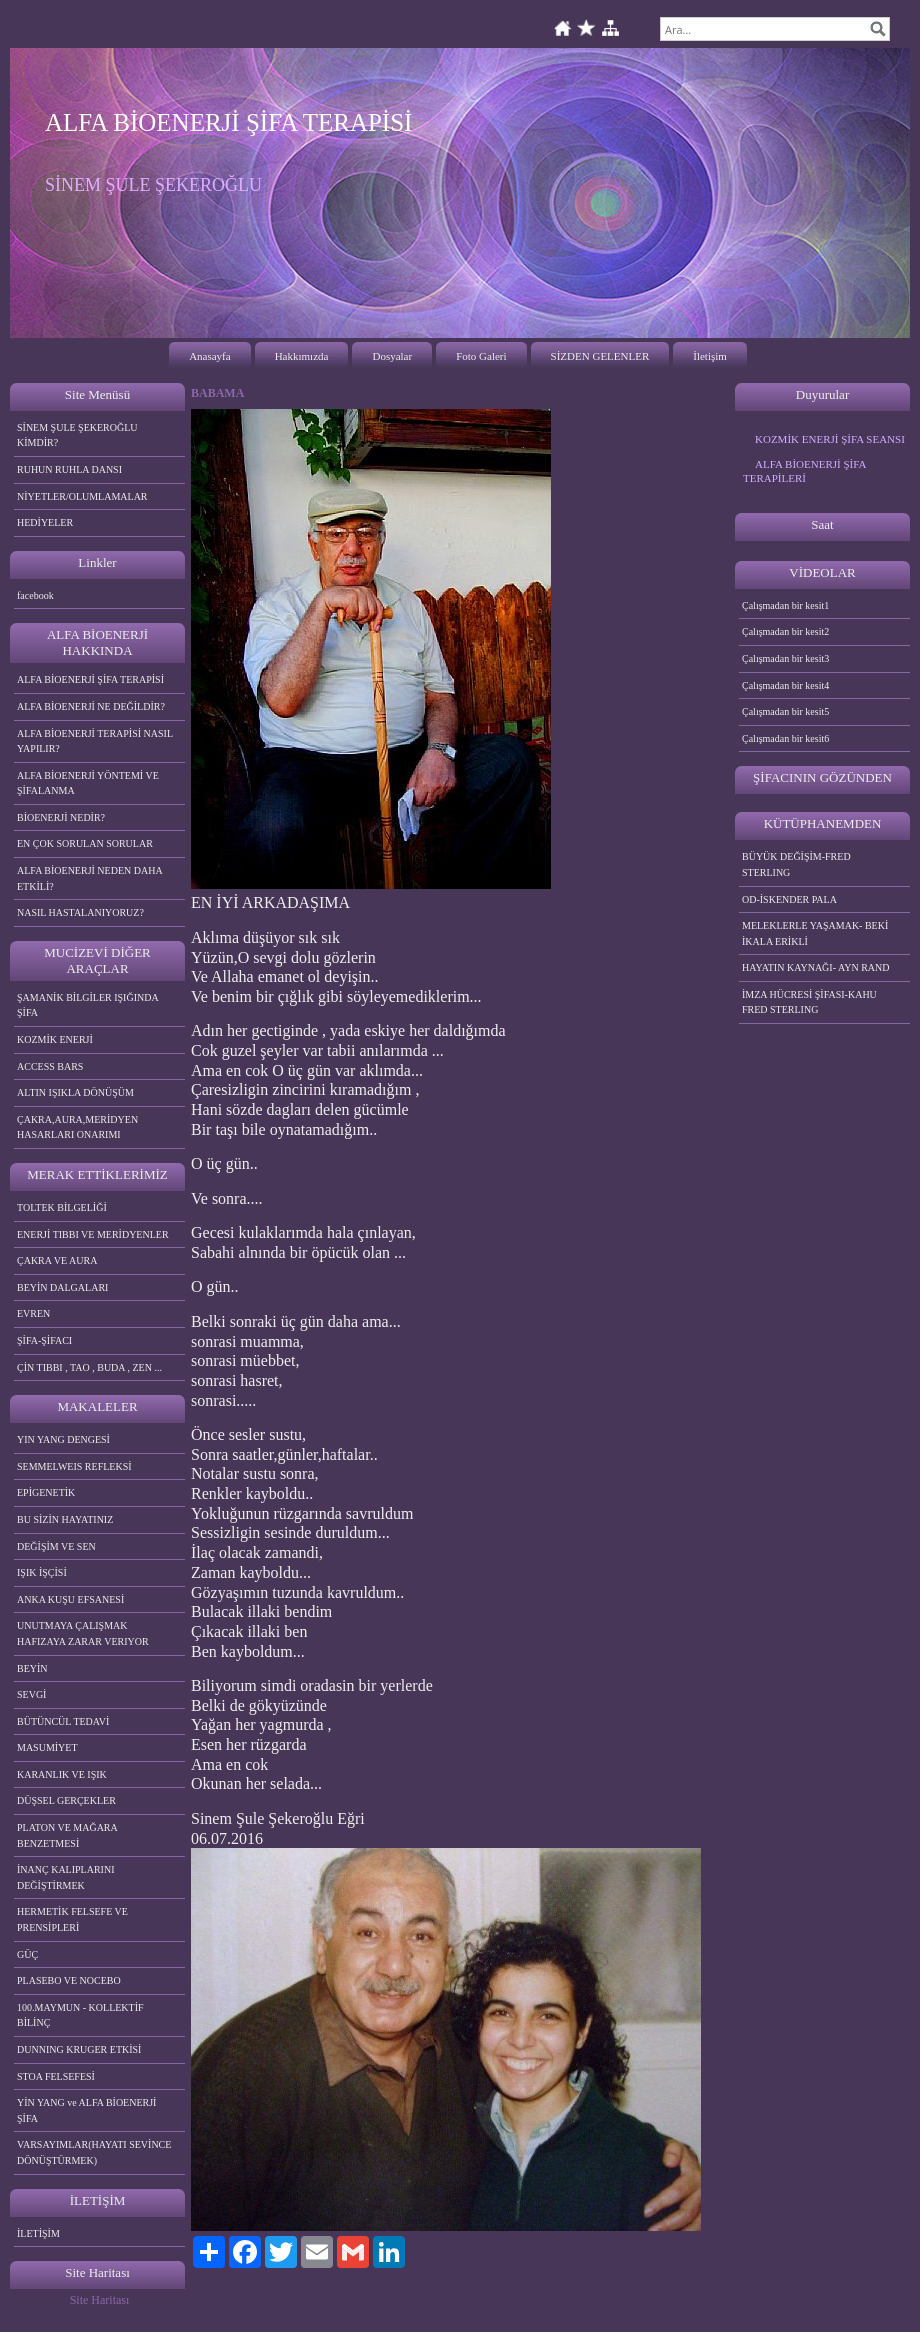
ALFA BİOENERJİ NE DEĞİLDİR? (91, 706)
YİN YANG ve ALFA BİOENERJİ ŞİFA (86, 2110)
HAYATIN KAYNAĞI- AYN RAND (816, 967)
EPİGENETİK (46, 1492)
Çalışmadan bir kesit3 (785, 658)
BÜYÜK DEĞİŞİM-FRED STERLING (796, 864)
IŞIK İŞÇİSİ (42, 1572)
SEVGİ (31, 1694)
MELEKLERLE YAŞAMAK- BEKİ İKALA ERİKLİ (815, 933)
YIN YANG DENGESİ (63, 1439)
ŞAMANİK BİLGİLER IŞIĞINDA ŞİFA (88, 1005)
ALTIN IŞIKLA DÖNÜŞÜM (75, 1092)
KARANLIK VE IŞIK (62, 1774)
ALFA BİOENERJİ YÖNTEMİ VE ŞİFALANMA (88, 783)
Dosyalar (392, 356)
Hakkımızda (302, 356)
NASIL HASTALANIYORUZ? (80, 912)
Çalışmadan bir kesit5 (785, 711)
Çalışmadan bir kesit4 (785, 685)
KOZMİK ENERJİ (55, 1039)
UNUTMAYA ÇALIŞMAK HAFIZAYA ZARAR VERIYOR (83, 1633)
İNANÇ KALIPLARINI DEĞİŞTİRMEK (66, 1877)
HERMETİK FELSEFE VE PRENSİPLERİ (72, 1919)
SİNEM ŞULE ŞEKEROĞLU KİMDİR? (77, 435)
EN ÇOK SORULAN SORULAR (85, 843)
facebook (35, 595)
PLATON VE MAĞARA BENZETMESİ (67, 1835)
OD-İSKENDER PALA (789, 899)
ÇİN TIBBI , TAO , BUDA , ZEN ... (89, 1367)
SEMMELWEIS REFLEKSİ (74, 1466)
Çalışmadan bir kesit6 (785, 738)
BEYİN (32, 1668)
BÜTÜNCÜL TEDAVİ (63, 1721)
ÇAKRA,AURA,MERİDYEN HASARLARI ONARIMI (77, 1127)
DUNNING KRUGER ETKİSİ (79, 2049)
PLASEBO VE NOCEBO (69, 1980)
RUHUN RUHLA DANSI (69, 469)
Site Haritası (100, 2300)
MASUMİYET (47, 1747)
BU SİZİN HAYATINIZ (65, 1519)
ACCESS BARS (50, 1066)
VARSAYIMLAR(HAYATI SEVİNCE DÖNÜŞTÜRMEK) (94, 2152)
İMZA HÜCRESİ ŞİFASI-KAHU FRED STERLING (809, 1002)
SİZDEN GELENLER (600, 356)
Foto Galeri (481, 356)
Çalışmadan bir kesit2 (785, 631)
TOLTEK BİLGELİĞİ (62, 1207)
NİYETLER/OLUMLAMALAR (82, 496)
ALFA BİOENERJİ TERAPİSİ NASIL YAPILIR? (95, 741)
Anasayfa (210, 356)
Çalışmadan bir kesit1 (785, 605)
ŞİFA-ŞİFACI (44, 1340)
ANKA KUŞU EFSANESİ (70, 1599)
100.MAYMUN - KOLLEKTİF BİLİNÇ (80, 2015)
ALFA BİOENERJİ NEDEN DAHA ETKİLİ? (90, 878)
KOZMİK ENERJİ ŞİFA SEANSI (830, 439)
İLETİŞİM (38, 2233)
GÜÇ (27, 1954)
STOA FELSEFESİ (56, 2076)
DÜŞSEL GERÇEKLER (66, 1800)
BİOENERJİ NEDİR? (61, 817)
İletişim (710, 356)
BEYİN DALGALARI (62, 1287)
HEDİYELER (45, 522)
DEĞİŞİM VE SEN (56, 1546)
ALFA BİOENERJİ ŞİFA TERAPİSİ (90, 679)
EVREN (33, 1313)
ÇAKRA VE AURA (57, 1260)
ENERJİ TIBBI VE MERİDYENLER (93, 1234)
